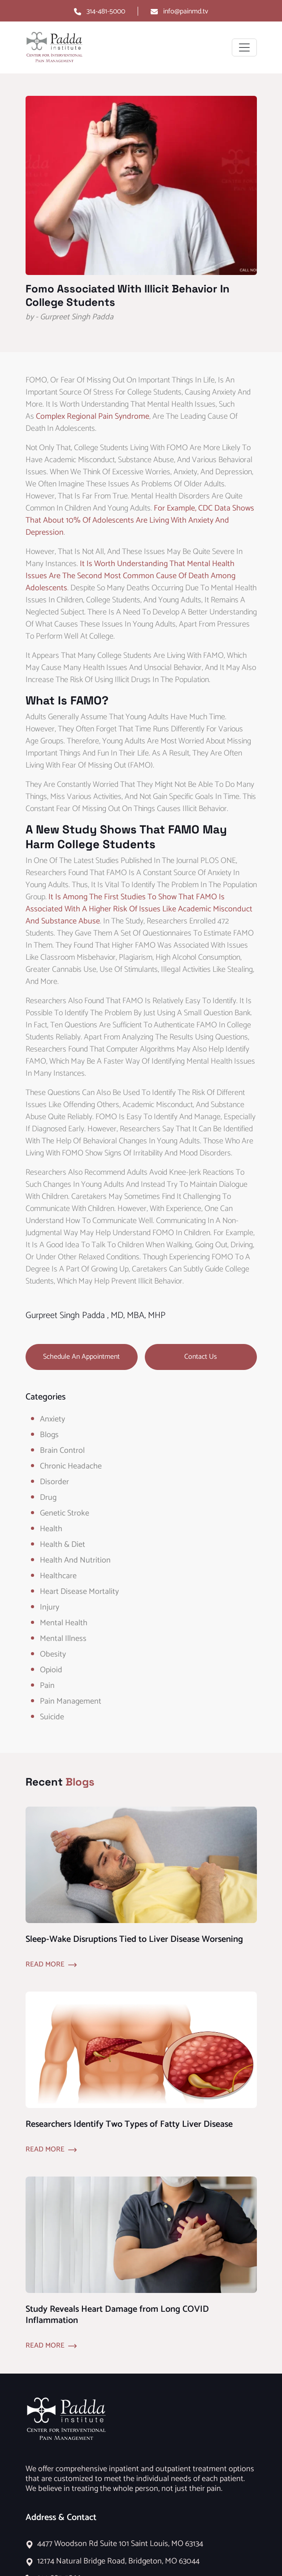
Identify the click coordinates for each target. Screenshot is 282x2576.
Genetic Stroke (64, 1513)
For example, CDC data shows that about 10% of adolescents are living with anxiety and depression (140, 520)
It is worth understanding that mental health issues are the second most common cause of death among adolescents (130, 576)
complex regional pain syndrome (92, 416)
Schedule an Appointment (81, 1357)
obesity (53, 1654)
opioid (51, 1670)
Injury (49, 1607)
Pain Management (70, 1701)
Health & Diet (62, 1544)
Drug (48, 1497)
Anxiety (52, 1419)
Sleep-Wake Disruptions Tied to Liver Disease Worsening (134, 1939)
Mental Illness (63, 1638)
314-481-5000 (106, 11)
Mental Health (63, 1623)
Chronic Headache (71, 1466)
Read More (45, 1964)
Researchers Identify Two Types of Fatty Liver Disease (129, 2124)
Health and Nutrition (75, 1560)
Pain (47, 1685)
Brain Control (62, 1450)
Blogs (49, 1435)
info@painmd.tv (185, 11)
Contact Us (200, 1357)
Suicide (52, 1717)
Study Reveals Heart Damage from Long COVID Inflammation (117, 2315)
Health (51, 1529)
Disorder (54, 1482)
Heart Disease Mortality (79, 1591)
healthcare (58, 1576)
